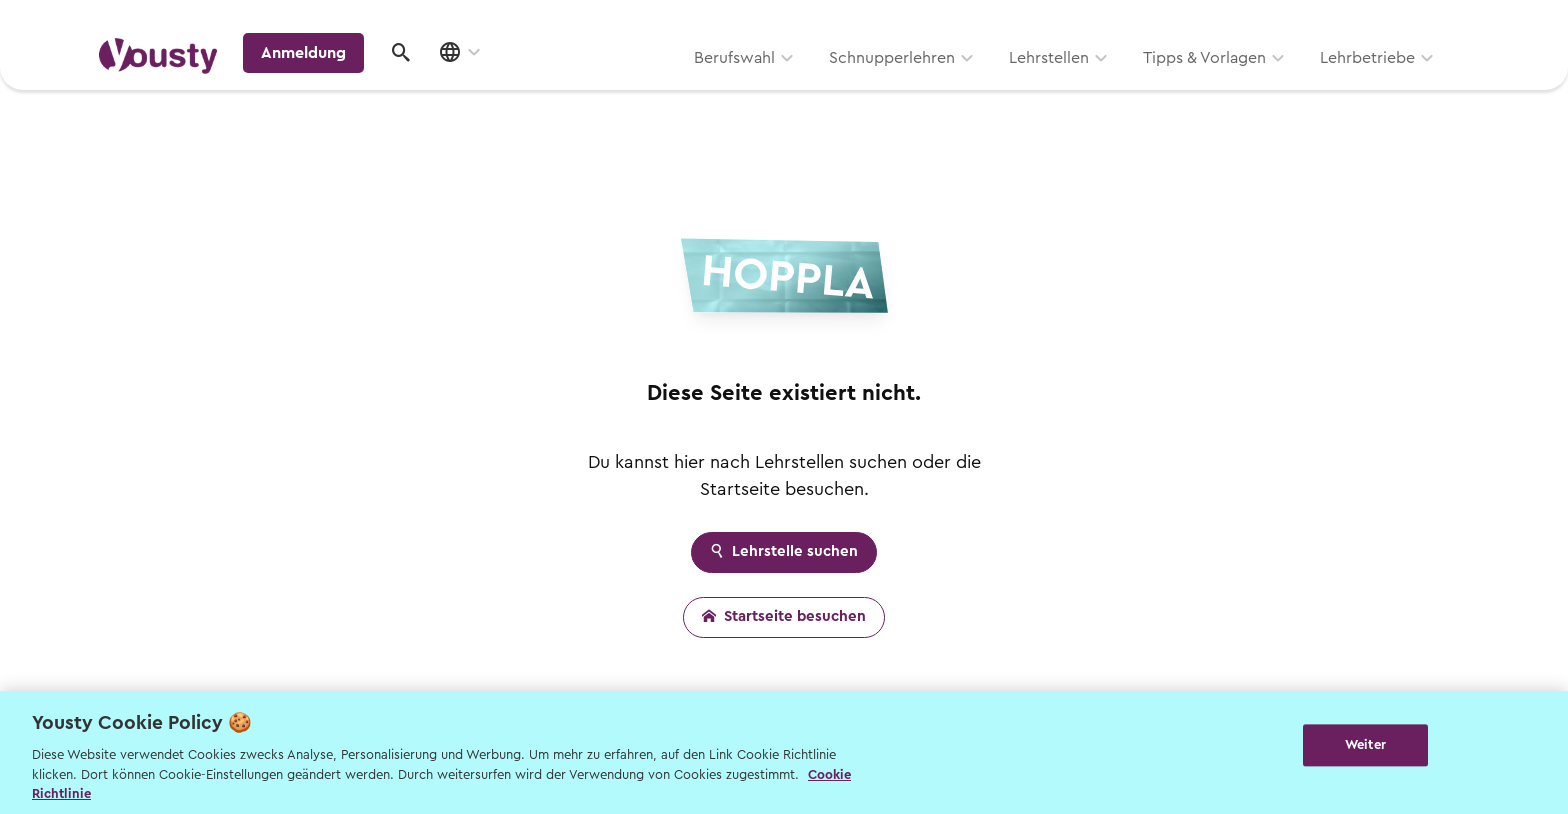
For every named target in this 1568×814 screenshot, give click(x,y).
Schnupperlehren (637, 87)
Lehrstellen (794, 87)
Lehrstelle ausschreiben (1384, 21)
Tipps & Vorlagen (949, 87)
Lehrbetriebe (1112, 87)
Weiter (1365, 750)
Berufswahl (479, 87)
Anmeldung (1296, 84)
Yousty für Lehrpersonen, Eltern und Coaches (1097, 21)
